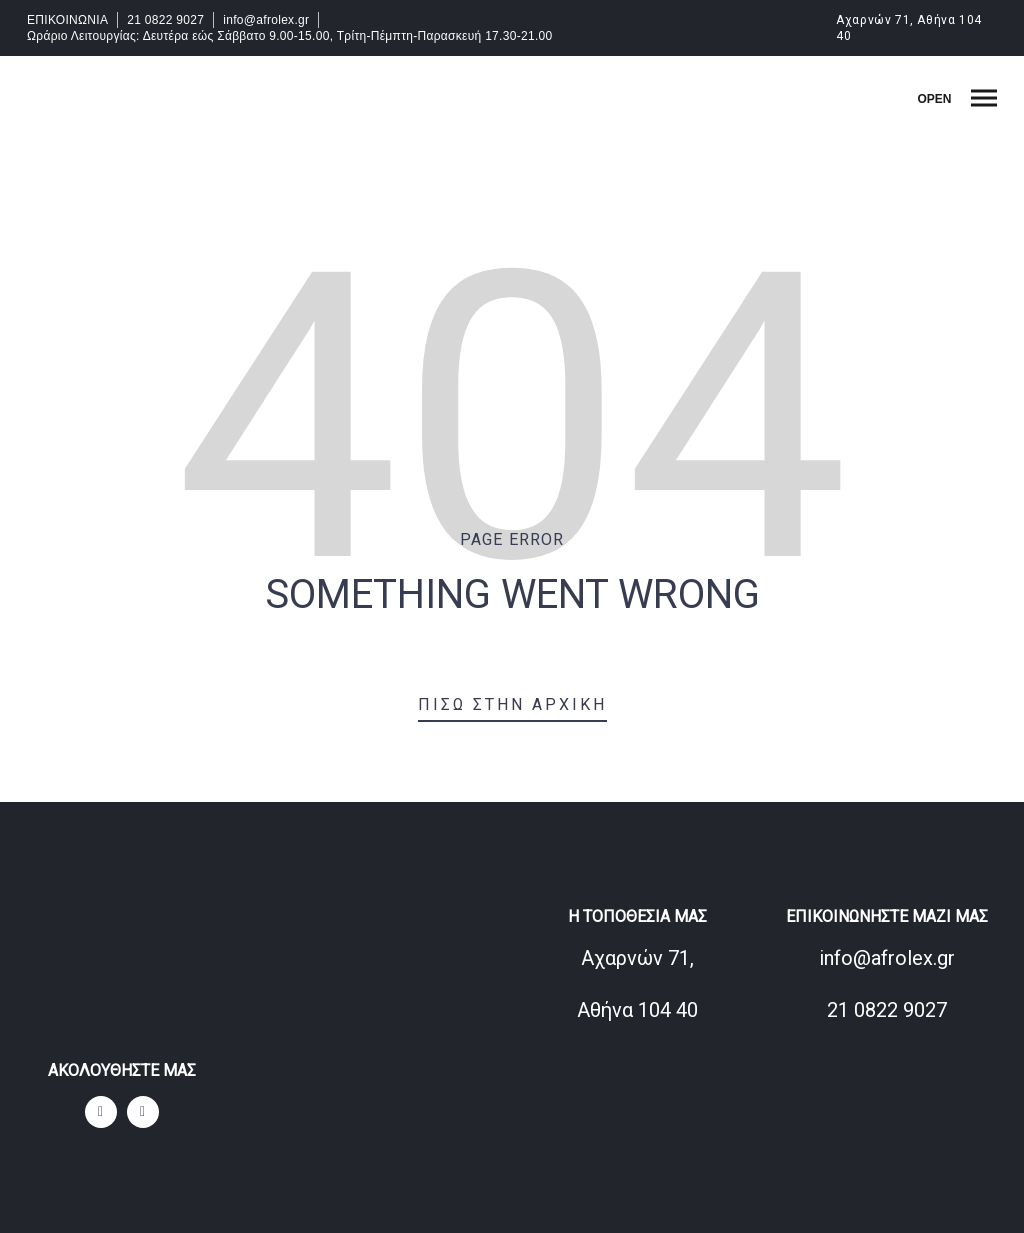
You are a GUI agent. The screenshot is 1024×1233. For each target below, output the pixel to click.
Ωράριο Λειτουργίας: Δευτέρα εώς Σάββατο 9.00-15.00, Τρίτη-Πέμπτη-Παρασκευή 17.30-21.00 (290, 36)
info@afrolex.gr (266, 20)
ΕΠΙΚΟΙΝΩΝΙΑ (67, 20)
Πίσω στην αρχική (512, 704)
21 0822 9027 (165, 20)
